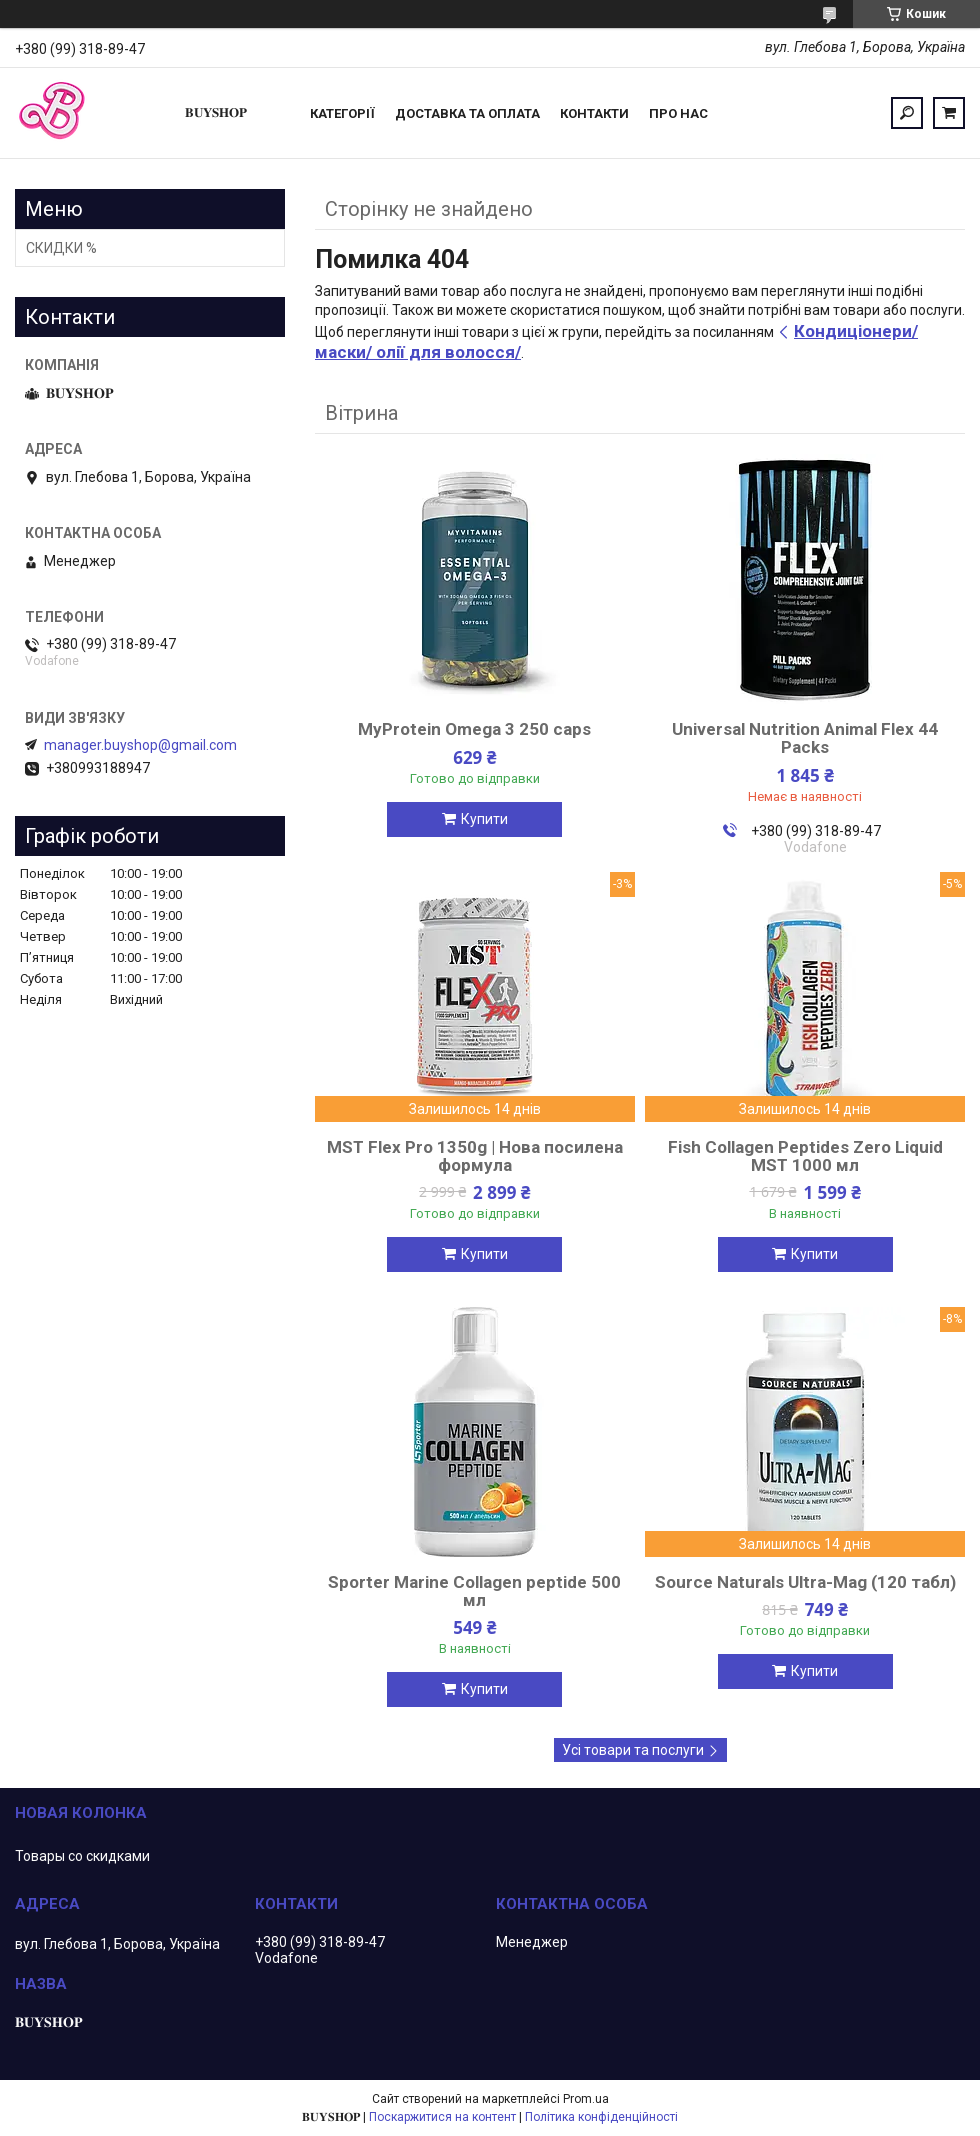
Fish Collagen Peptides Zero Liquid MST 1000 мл (805, 1156)
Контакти (594, 113)
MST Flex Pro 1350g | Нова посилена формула (475, 1156)
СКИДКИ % (61, 248)
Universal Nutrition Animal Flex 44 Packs (805, 738)
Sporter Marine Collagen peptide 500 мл (474, 1591)
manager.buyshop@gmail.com (140, 745)
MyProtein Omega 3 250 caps (474, 729)
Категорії (342, 113)
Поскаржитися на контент (442, 2117)
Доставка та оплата (467, 113)
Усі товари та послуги (633, 1750)
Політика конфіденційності (601, 2117)
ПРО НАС (678, 113)
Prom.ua (586, 2099)
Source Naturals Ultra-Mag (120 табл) (805, 1582)
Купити (484, 819)
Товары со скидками (82, 1856)
